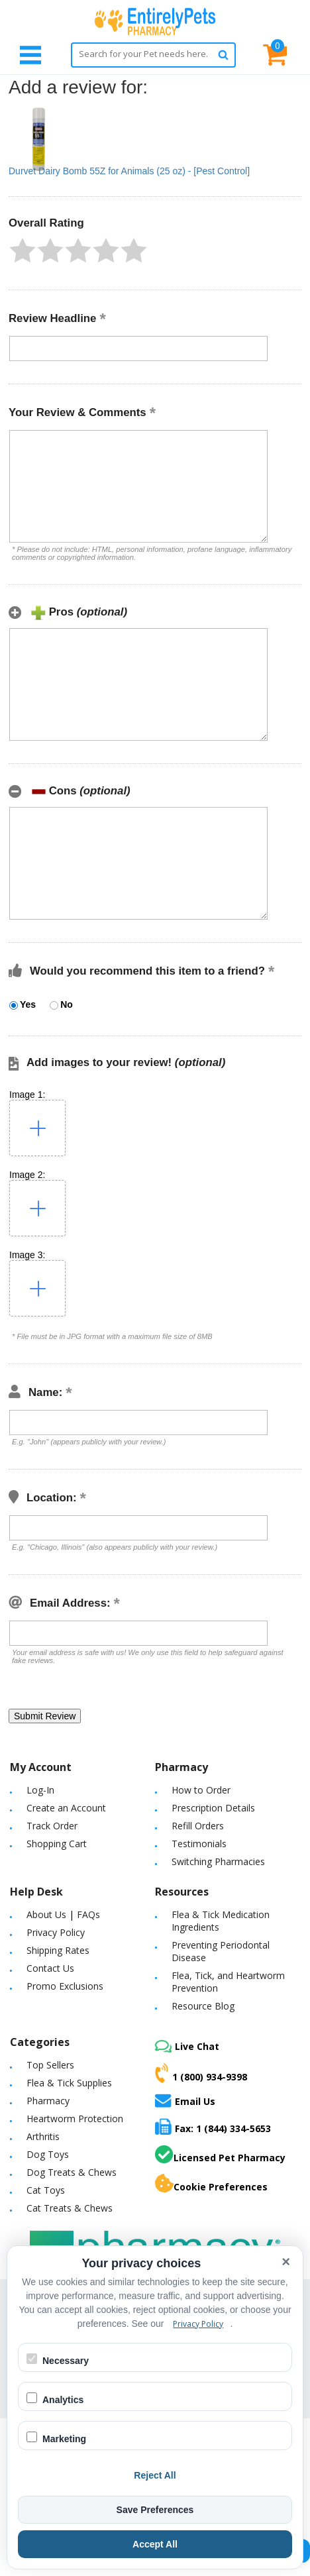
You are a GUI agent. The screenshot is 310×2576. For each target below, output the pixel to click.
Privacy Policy (55, 1932)
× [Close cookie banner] (286, 2261)
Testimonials (199, 1843)
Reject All (155, 2475)
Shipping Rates (57, 1950)
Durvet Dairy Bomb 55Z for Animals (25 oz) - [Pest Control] (129, 171)
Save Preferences (155, 2509)
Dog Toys (47, 2154)
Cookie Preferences (211, 2183)
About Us (46, 1914)
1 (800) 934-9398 (201, 2073)
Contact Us (50, 1968)
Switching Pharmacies (218, 1861)
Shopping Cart (56, 1843)
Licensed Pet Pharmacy (220, 2154)
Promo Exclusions (64, 1986)
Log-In (40, 1790)
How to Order (201, 1790)
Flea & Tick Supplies (69, 2082)
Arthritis (43, 2136)
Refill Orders (198, 1825)
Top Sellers (50, 2065)
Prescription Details (213, 1807)
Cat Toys (45, 2190)
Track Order (52, 1825)
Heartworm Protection (74, 2118)
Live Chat (187, 2046)
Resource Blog (203, 2006)
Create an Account (66, 1807)
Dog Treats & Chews (71, 2172)
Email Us (185, 2100)
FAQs (88, 1914)
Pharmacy (48, 2100)
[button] (22, 250)
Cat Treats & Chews (69, 2208)
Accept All (155, 2544)
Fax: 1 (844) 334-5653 (213, 2126)
